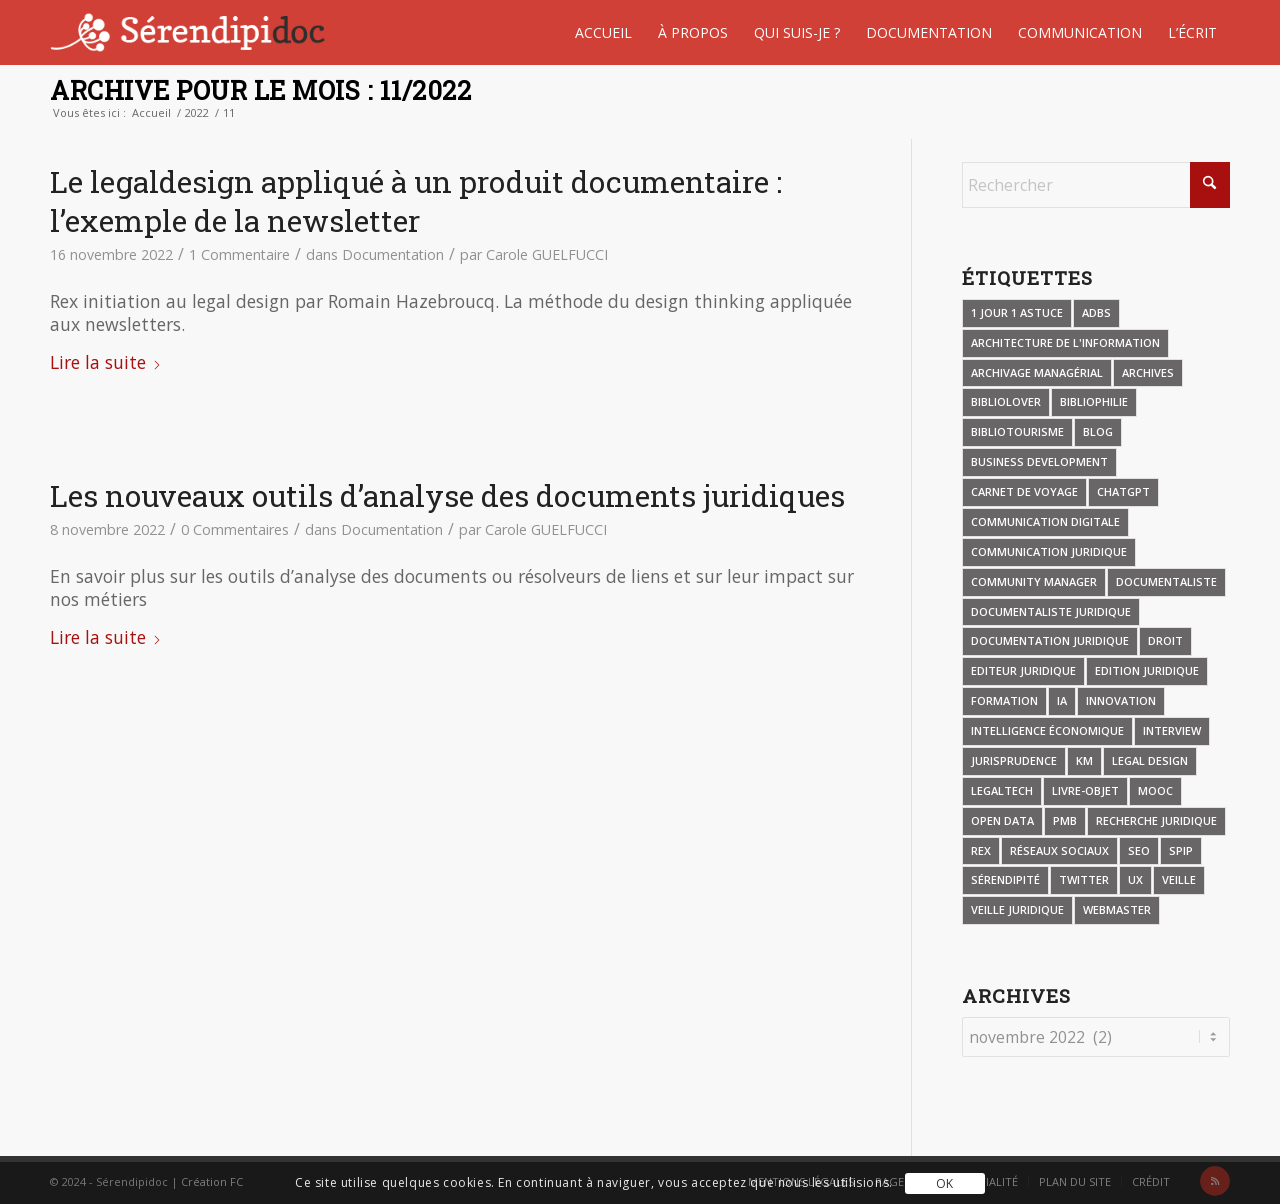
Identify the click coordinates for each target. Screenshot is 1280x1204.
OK (945, 1183)
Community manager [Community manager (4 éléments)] (1034, 581)
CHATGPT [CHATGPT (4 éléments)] (1123, 491)
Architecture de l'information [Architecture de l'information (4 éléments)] (1065, 342)
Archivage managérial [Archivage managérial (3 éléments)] (1037, 372)
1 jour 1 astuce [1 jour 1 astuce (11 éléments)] (1017, 312)
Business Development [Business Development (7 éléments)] (1039, 461)
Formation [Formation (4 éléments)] (1004, 700)
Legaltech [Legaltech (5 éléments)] (1002, 790)
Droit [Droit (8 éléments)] (1165, 640)
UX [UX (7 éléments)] (1135, 879)
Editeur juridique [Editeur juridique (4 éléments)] (1023, 670)
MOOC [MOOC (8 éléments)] (1155, 790)
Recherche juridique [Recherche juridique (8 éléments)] (1156, 820)
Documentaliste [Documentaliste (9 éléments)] (1166, 581)
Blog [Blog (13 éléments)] (1098, 431)
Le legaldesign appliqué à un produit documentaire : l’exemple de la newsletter (416, 201)
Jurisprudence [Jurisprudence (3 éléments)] (1014, 760)
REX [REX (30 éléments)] (981, 850)
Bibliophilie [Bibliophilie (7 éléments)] (1094, 401)
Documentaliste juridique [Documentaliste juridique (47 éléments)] (1051, 611)
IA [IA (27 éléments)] (1062, 700)
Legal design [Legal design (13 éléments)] (1150, 760)
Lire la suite (106, 362)
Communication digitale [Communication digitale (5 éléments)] (1045, 521)
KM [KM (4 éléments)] (1084, 760)
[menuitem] (603, 32)
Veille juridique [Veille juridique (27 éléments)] (1017, 909)
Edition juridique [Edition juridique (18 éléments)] (1147, 670)
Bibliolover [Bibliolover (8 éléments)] (1006, 401)
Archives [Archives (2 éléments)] (1148, 372)
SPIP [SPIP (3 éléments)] (1181, 850)
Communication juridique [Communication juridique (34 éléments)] (1049, 551)
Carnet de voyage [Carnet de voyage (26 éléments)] (1024, 491)
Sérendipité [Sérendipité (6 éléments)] (1005, 879)
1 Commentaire (239, 254)
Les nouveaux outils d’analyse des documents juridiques (447, 495)
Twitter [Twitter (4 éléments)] (1084, 879)
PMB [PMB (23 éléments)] (1065, 820)
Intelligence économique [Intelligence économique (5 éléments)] (1047, 730)
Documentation (393, 254)
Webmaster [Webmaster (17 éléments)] (1117, 909)
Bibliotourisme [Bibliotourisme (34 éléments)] (1017, 431)
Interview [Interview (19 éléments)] (1172, 730)
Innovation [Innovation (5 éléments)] (1121, 700)
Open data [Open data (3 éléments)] (1002, 820)
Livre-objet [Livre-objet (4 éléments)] (1085, 790)
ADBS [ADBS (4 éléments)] (1096, 312)
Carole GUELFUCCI (547, 254)
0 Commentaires (235, 529)
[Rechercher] (1096, 185)
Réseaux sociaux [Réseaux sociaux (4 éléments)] (1059, 850)
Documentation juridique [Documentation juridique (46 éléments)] (1050, 640)
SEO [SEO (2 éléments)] (1139, 850)
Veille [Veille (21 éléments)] (1179, 879)
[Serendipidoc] (190, 32)
